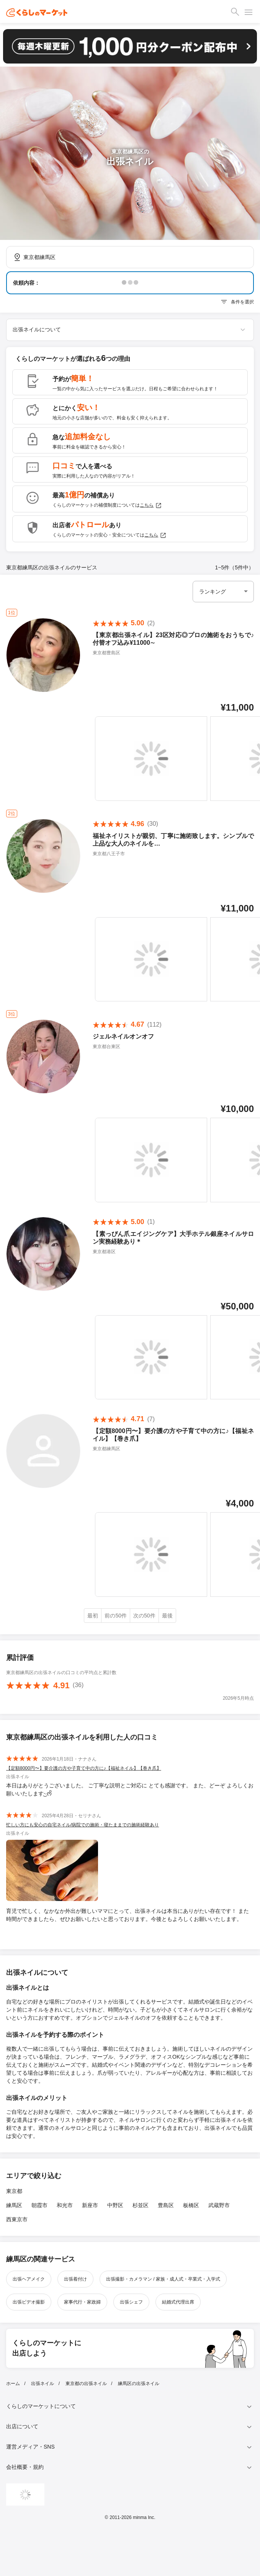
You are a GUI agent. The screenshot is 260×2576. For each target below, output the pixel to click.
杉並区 (140, 2205)
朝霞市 (39, 2205)
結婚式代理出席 (178, 2302)
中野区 (115, 2205)
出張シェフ (131, 2302)
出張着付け (75, 2279)
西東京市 (17, 2219)
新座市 (90, 2205)
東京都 (14, 2191)
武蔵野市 (219, 2205)
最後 (167, 1615)
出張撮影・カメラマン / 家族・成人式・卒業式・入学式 (163, 2279)
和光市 (65, 2205)
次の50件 (144, 1615)
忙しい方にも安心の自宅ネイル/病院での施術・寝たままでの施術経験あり (82, 1825)
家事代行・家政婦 (82, 2302)
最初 (92, 1615)
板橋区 (191, 2205)
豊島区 (166, 2205)
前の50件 (116, 1615)
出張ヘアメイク (29, 2279)
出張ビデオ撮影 (29, 2302)
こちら (151, 505)
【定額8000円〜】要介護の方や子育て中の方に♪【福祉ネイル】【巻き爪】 (83, 1768)
